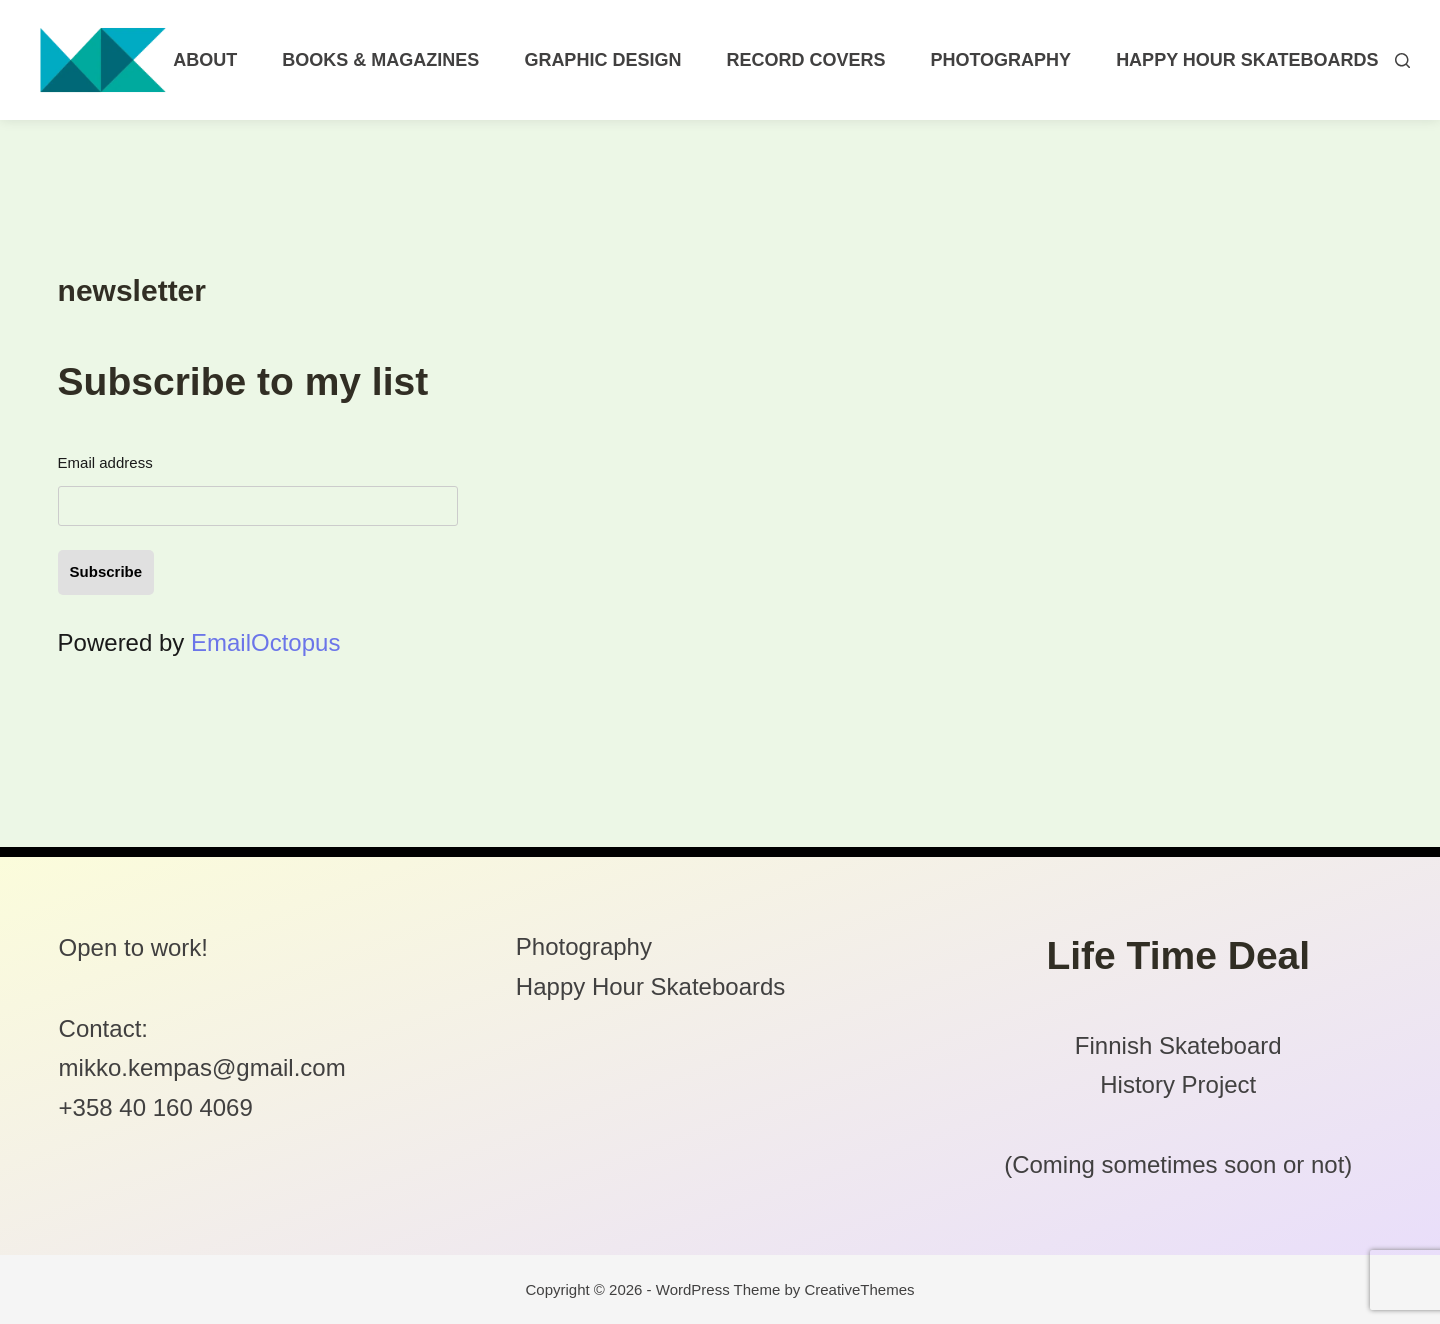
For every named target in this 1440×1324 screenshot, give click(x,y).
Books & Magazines (380, 60)
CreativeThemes (859, 1289)
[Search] (1402, 60)
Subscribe (106, 571)
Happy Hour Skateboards (1247, 60)
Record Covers (805, 60)
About (205, 60)
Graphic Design (602, 60)
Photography (1000, 60)
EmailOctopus (265, 642)
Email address (105, 462)
